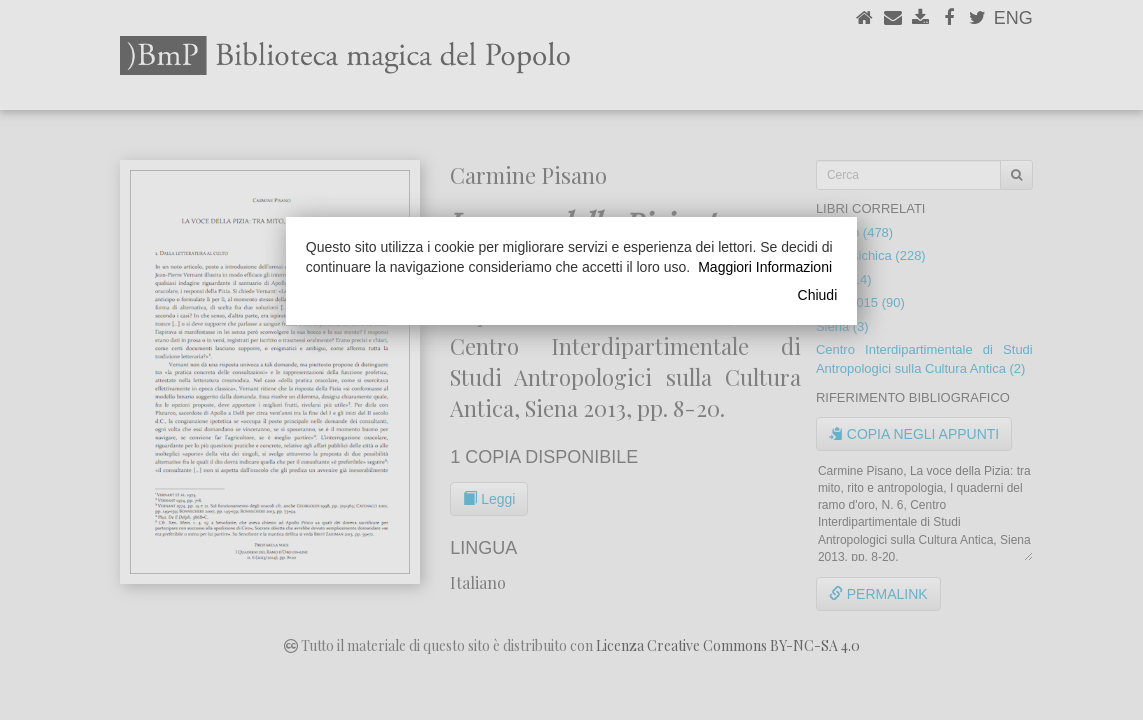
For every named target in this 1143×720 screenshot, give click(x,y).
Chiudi (818, 295)
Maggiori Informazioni (765, 267)
